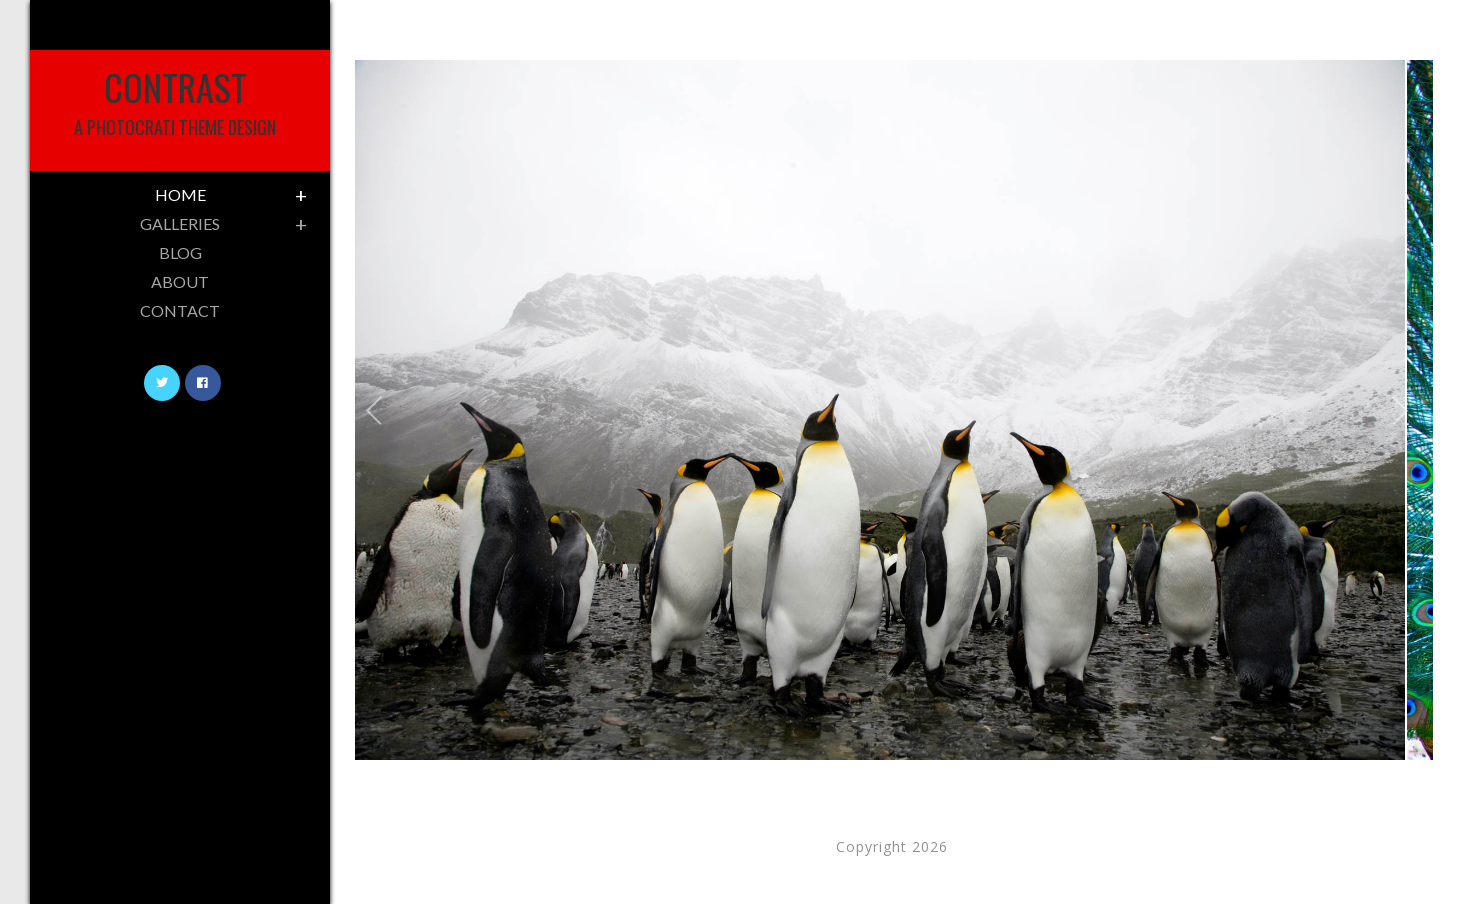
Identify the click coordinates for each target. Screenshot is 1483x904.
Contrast (175, 100)
